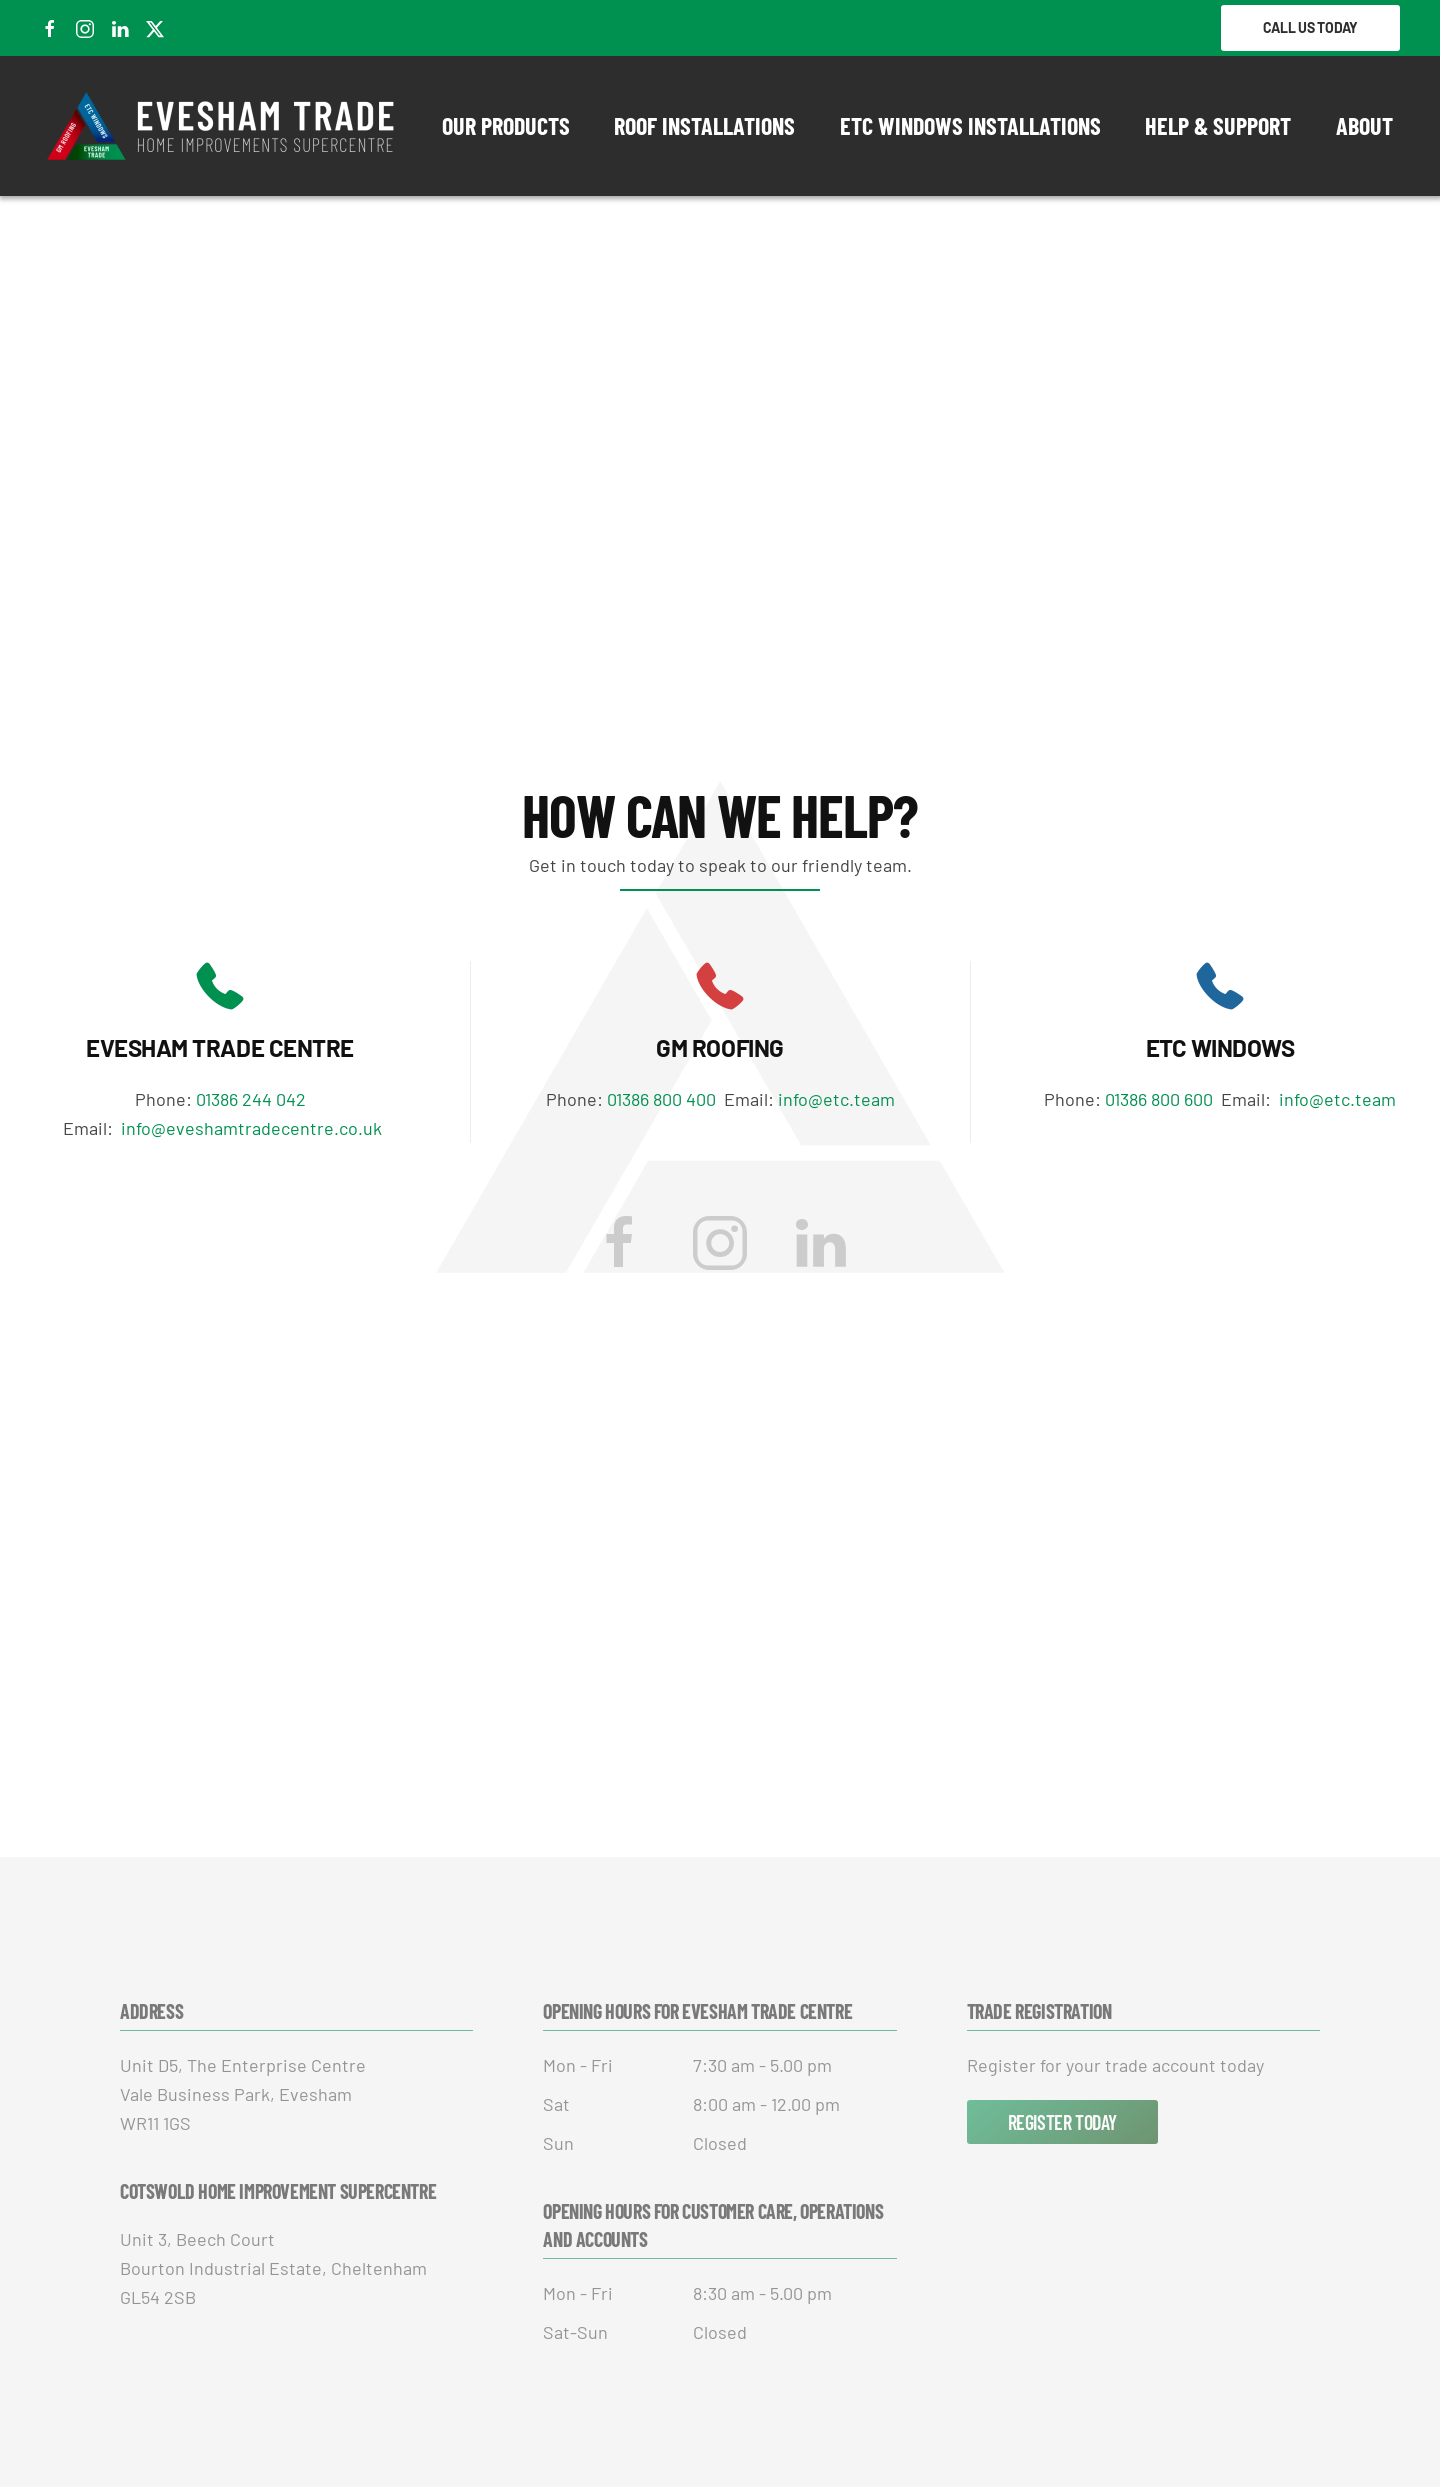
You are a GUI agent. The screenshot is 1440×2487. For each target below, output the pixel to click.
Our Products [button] (506, 125)
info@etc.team (836, 1099)
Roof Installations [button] (704, 125)
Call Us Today (1310, 27)
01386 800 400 (663, 1099)
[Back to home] (222, 126)
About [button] (1364, 125)
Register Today (1062, 2122)
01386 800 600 (1163, 1099)
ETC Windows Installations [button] (970, 125)
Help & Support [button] (1218, 125)
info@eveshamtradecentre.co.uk (251, 1128)
